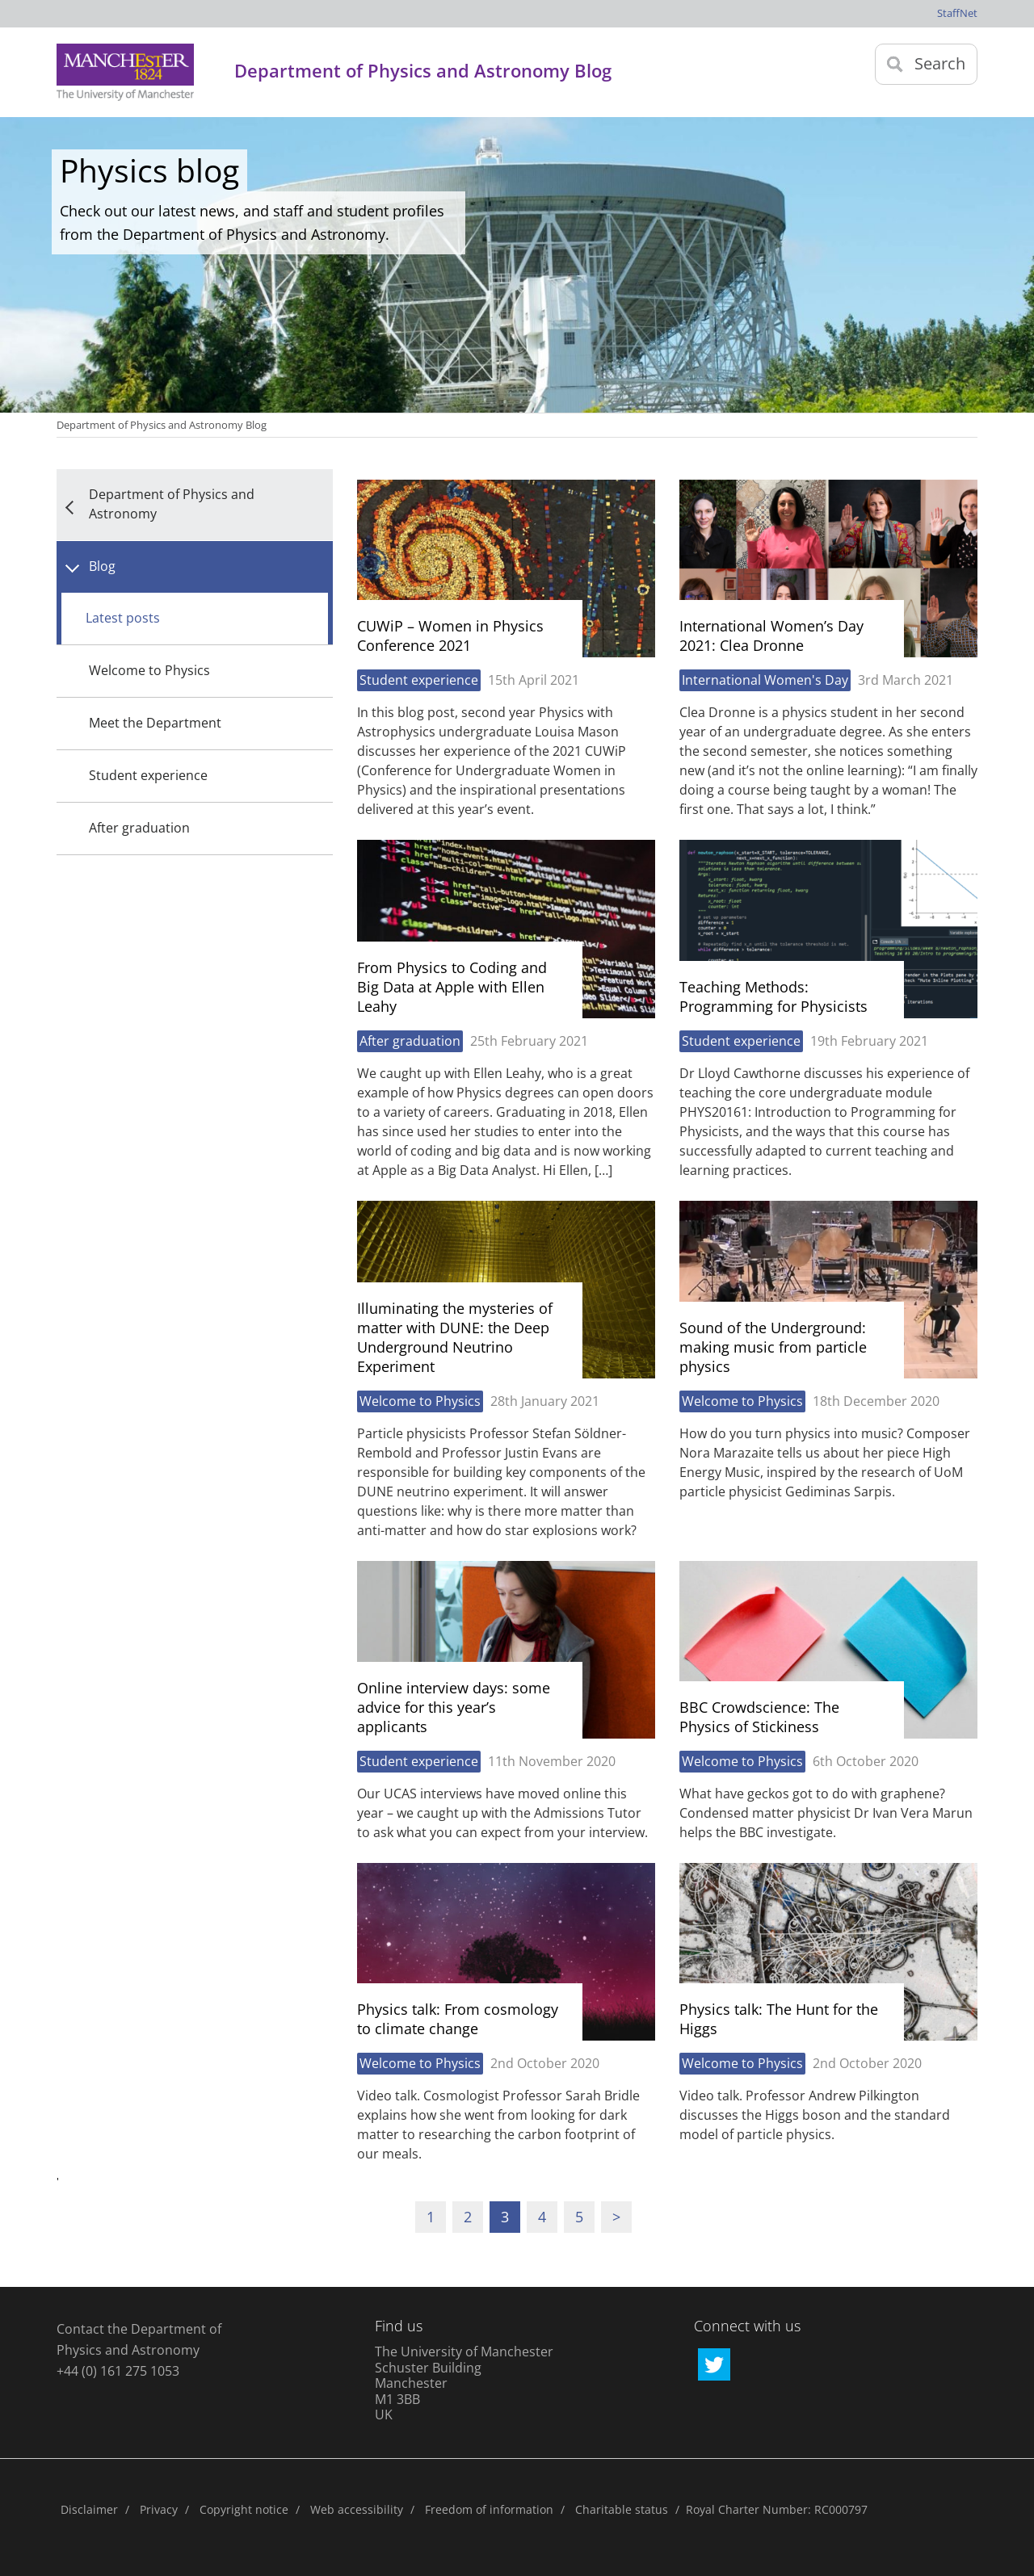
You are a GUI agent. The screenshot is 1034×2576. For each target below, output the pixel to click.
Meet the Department (155, 723)
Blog (102, 566)
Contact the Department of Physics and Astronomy (139, 2339)
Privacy (159, 2509)
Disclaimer (89, 2509)
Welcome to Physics (149, 670)
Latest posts (123, 618)
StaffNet (957, 13)
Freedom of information (489, 2509)
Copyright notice (244, 2509)
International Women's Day (765, 680)
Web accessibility (356, 2509)
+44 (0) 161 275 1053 (118, 2371)
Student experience (148, 775)
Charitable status (621, 2509)
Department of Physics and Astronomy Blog (162, 424)
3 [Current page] (505, 2216)
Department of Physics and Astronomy (171, 503)
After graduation (139, 828)
